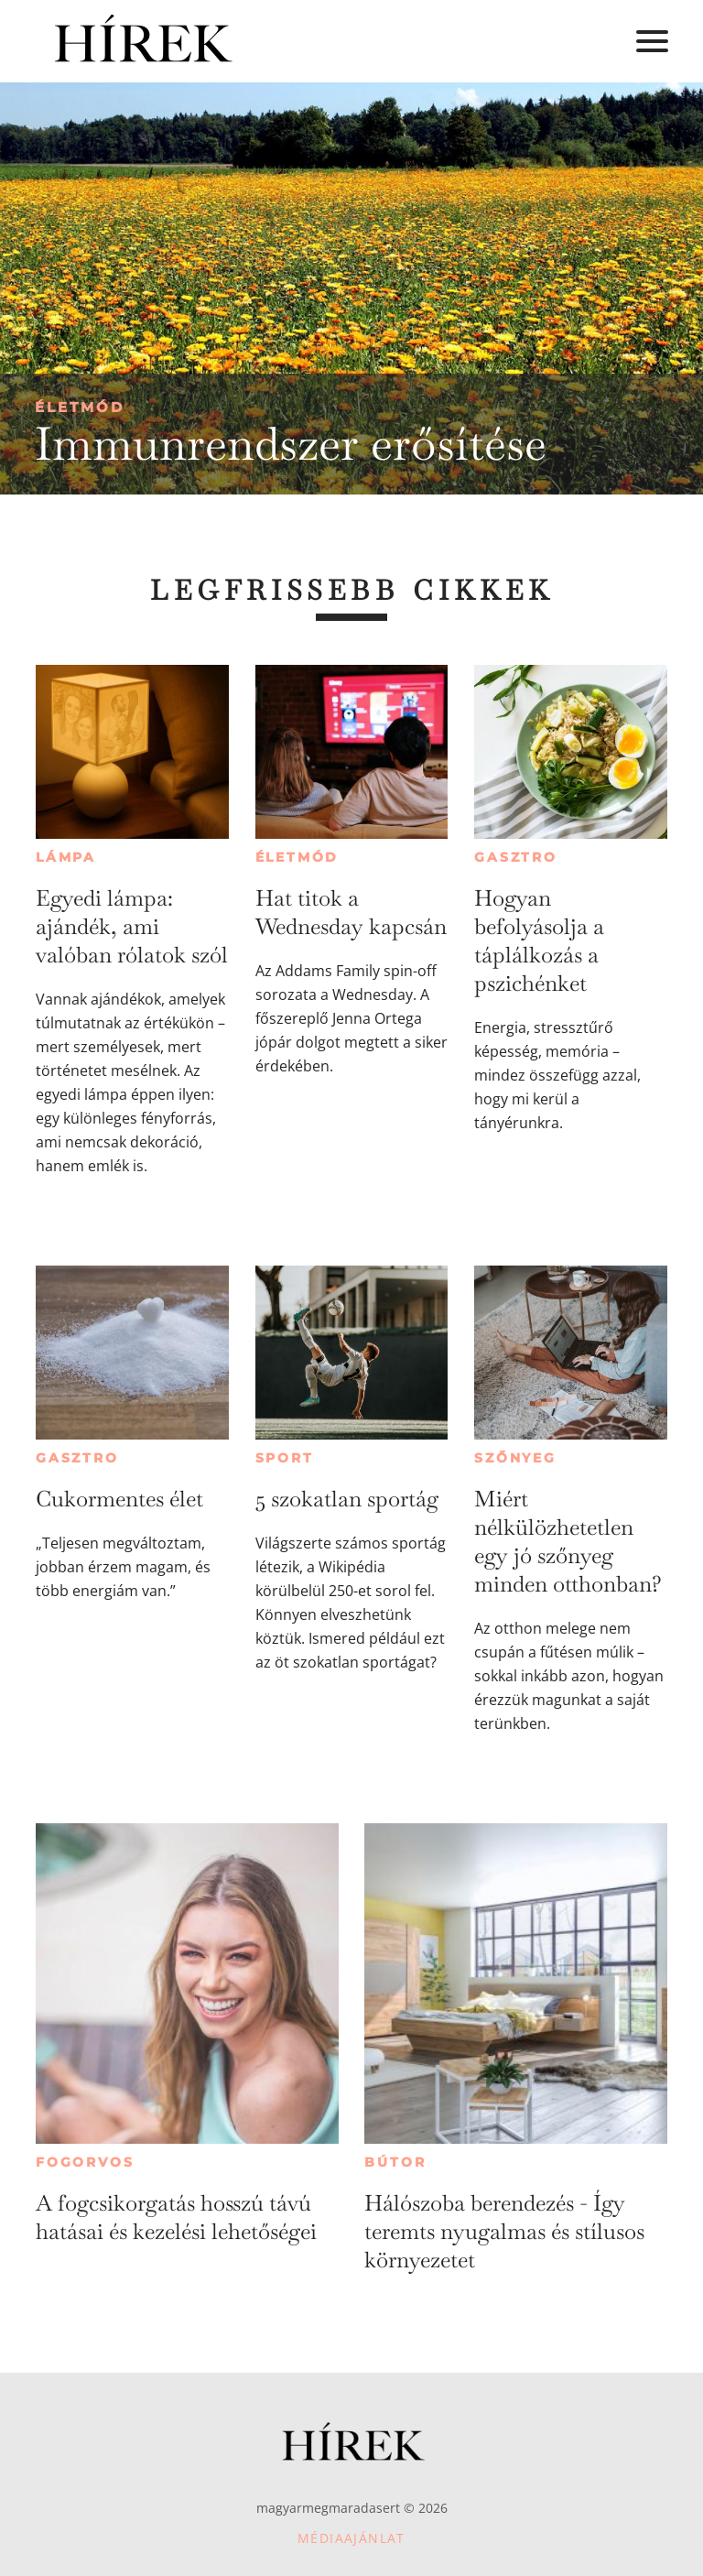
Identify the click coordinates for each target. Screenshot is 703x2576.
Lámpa (66, 857)
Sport (284, 1458)
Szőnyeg (515, 1458)
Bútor (395, 2162)
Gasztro (515, 857)
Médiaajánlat (351, 2538)
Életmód (79, 407)
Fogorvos (85, 2162)
